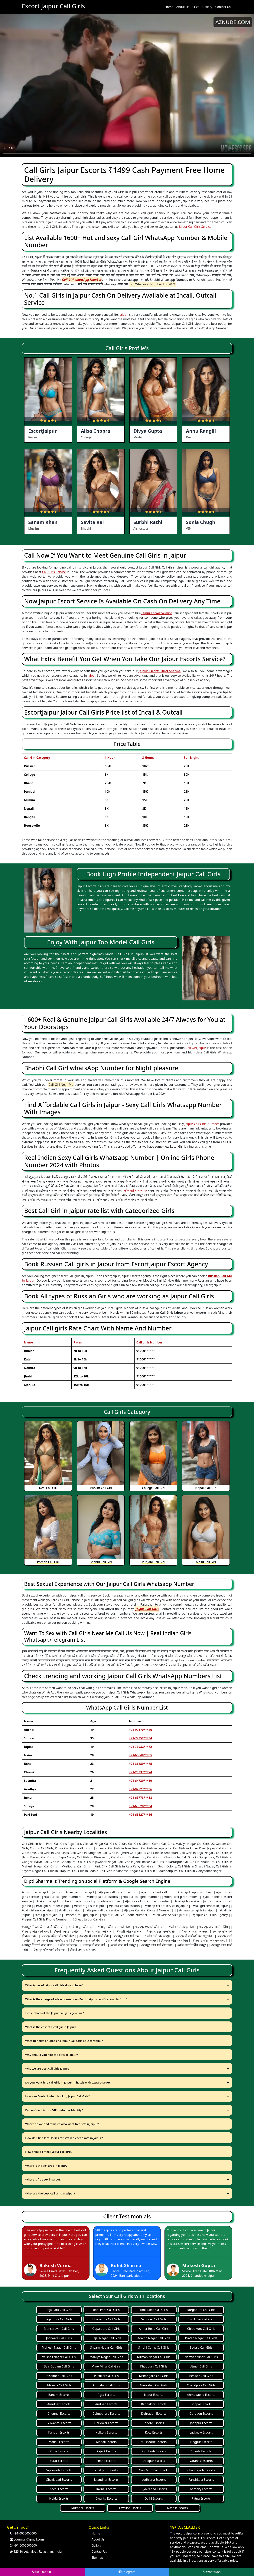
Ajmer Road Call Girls (153, 2329)
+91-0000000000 (23, 2533)
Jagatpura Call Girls (58, 2319)
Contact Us (223, 7)
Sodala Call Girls (201, 2347)
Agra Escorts (106, 2395)
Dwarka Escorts (106, 2498)
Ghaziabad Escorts (59, 2480)
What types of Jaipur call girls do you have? (54, 1985)
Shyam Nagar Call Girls (106, 2347)
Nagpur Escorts (201, 2442)
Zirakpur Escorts (106, 2470)
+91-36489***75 (140, 1764)
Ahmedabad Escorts (201, 2395)
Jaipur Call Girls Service (195, 227)
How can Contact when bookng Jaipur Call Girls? (57, 2096)
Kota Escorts (153, 2432)
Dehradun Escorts (153, 2413)
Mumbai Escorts (82, 2508)
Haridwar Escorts (106, 2423)
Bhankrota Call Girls (106, 2319)
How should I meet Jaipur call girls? (49, 2152)
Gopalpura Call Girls (106, 2329)
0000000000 (42, 2572)
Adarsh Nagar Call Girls (153, 2338)
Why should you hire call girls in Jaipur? (51, 2055)
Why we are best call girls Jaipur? (47, 2068)
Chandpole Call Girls (201, 2385)
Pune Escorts (59, 2451)
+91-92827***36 (140, 1789)
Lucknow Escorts (201, 2432)
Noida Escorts (59, 2498)
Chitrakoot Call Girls (201, 2329)
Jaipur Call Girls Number (202, 1124)
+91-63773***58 (140, 1798)
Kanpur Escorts (59, 2432)
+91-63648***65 (140, 1755)
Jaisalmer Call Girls (59, 2376)
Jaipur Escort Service (157, 613)
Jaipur (123, 314)
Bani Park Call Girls (106, 2310)
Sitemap (97, 2557)
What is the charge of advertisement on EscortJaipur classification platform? (76, 1999)
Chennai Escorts (59, 2413)
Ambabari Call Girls (106, 2385)
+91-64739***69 (140, 1781)
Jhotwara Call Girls (59, 2338)
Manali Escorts (59, 2442)
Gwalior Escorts (130, 2508)
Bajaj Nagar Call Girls (106, 2338)
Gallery (207, 7)
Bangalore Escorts (153, 2404)
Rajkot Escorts (106, 2451)
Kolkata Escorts (106, 2432)
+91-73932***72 (140, 1747)
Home (169, 7)
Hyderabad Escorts (153, 2489)
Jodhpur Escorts (201, 2423)
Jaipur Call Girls (146, 1609)
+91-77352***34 (140, 1738)
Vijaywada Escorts (59, 2470)
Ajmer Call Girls (201, 2366)
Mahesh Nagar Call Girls (59, 2347)
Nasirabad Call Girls (154, 2385)
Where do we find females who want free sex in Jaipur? (62, 2124)
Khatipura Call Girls (153, 2366)
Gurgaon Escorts (201, 2413)
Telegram (127, 2572)
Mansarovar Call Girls (59, 2329)
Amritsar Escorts (58, 2404)
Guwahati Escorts (59, 2423)
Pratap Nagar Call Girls (201, 2338)
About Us (182, 7)
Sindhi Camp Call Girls (153, 2347)
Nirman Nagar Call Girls (153, 2357)
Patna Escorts (201, 2498)
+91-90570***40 (140, 1730)
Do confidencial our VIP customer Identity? (54, 2110)
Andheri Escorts (106, 2404)
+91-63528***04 (140, 1806)
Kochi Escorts (59, 2489)
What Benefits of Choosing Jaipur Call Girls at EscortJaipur (64, 2041)
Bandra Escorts (59, 2395)
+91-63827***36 (140, 1815)
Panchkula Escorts (201, 2480)
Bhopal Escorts (201, 2404)
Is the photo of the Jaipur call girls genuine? (54, 2013)
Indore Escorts (154, 2423)
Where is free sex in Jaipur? (43, 2179)
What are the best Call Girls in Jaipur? (50, 2193)
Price (195, 7)
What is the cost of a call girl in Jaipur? (50, 2027)
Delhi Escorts (154, 2498)
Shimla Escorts (201, 2451)
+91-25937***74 (140, 1772)
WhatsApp (212, 2572)
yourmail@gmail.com (27, 2539)
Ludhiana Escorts (154, 2480)
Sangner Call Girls (153, 2319)
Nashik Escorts (177, 2508)
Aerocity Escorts (201, 2489)
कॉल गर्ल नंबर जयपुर (135, 1190)
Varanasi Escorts (201, 2461)
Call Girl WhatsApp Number (82, 280)
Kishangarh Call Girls (153, 2376)
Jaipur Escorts (153, 2395)
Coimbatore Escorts (106, 2413)
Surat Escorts (59, 2461)
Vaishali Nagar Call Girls (59, 2357)
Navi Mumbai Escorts (154, 2470)
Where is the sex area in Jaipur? (46, 2165)
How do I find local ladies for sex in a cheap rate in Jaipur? (64, 2138)
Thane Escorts (106, 2461)
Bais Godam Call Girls (59, 2366)
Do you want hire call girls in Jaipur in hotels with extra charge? (67, 2082)
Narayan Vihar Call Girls (201, 2357)
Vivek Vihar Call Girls (106, 2366)
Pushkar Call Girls (106, 2376)
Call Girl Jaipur (196, 1048)
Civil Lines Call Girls (201, 2319)
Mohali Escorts (106, 2442)
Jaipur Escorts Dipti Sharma (160, 671)
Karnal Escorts (106, 2489)
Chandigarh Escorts (201, 2470)
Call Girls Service (54, 572)
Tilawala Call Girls (59, 2385)
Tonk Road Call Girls (154, 2310)
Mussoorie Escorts (154, 2442)
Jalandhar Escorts (106, 2480)
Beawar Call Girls (201, 2376)
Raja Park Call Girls (59, 2310)
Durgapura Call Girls (201, 2310)
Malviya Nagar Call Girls (106, 2357)
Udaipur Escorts (153, 2461)
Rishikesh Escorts (154, 2451)
